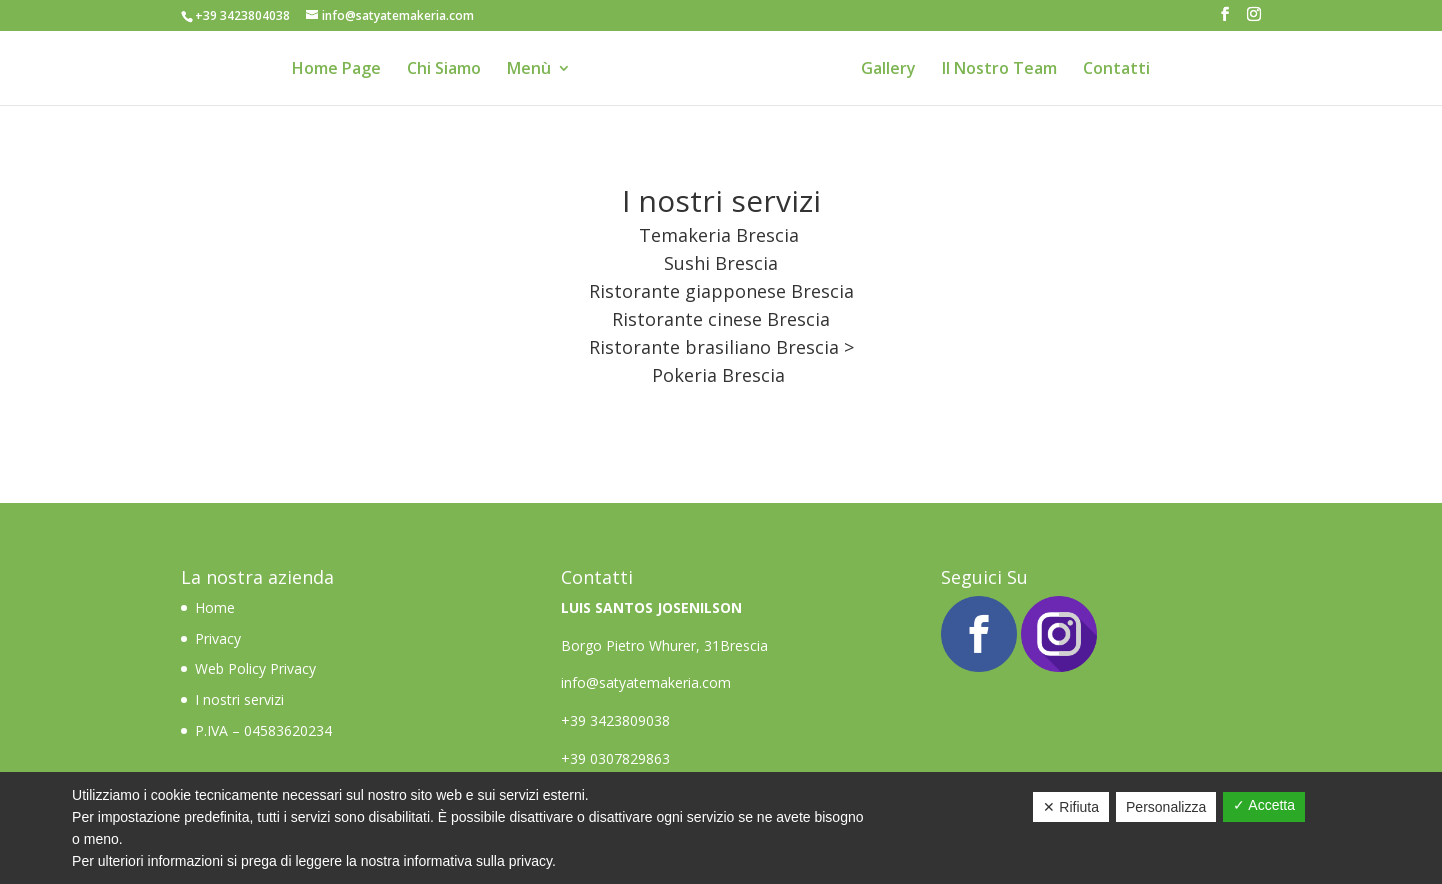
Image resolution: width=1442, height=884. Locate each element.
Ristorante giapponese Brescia (721, 291)
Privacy (218, 638)
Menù (529, 70)
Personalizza (1166, 807)
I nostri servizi (239, 699)
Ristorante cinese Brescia (721, 319)
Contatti (1116, 70)
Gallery (888, 70)
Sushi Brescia (721, 263)
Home (217, 607)
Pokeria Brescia (718, 375)
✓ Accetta (1264, 805)
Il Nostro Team (999, 70)
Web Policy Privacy (255, 668)
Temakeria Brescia (719, 235)
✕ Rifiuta (1071, 807)
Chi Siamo (444, 70)
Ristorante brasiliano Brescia (714, 347)
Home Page (336, 70)
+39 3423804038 (242, 15)
